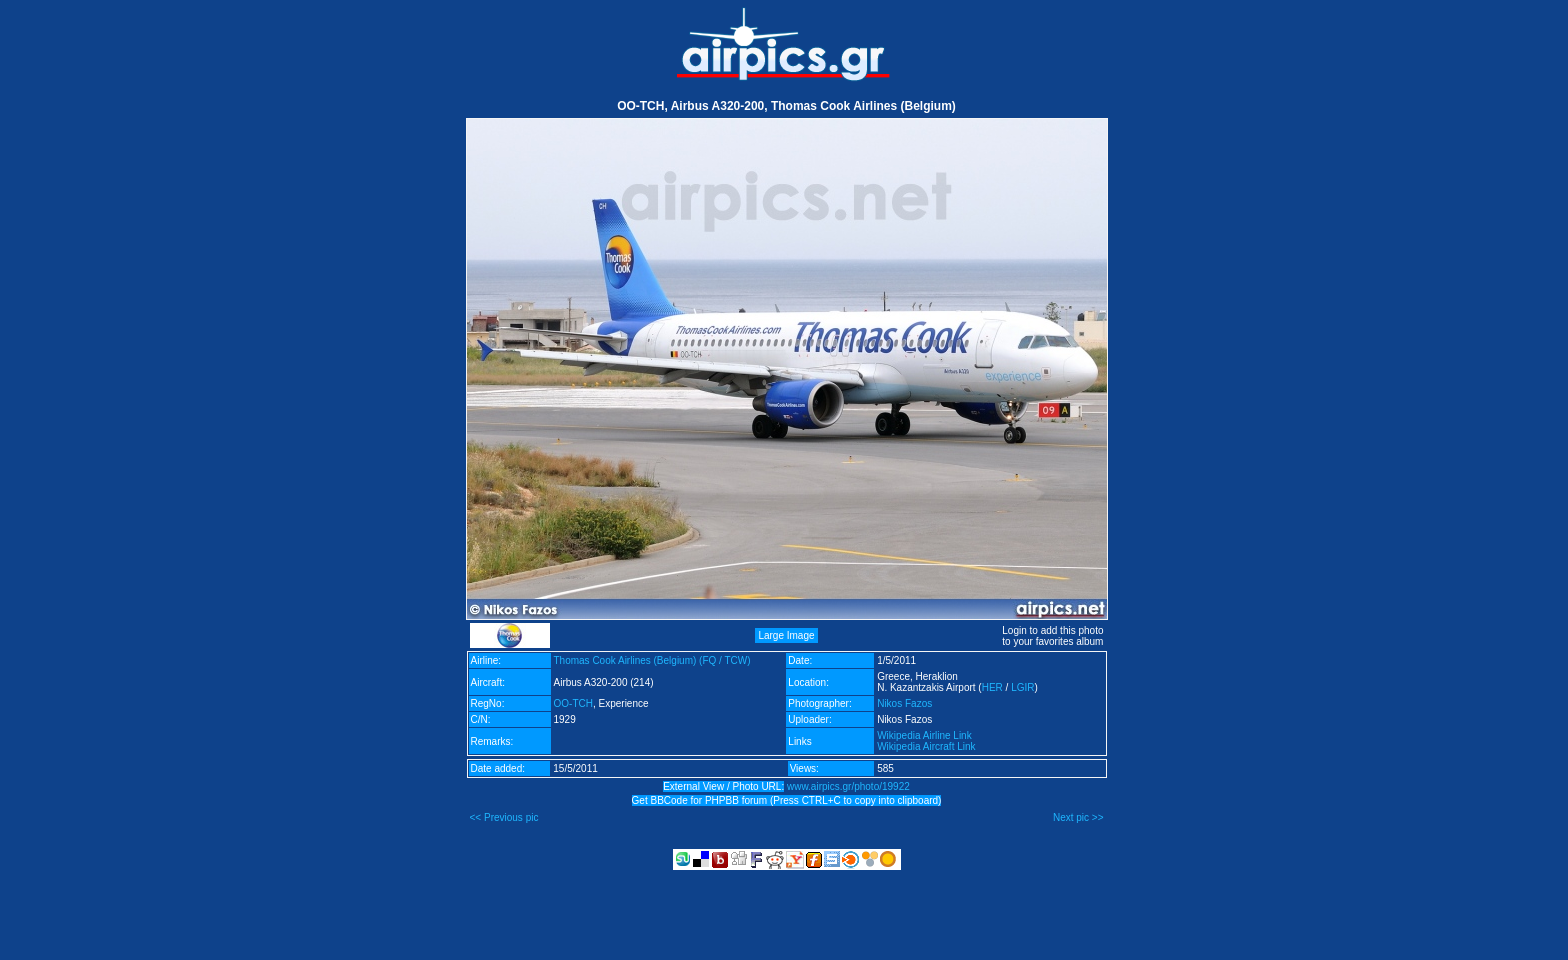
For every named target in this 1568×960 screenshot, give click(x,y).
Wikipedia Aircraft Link (926, 746)
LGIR (1022, 687)
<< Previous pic (504, 817)
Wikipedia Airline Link (924, 735)
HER (992, 687)
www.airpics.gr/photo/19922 (848, 786)
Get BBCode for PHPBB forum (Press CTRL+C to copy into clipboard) (787, 800)
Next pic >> (1078, 817)
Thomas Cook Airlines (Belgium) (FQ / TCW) (652, 660)
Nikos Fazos (904, 703)
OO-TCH (573, 703)
